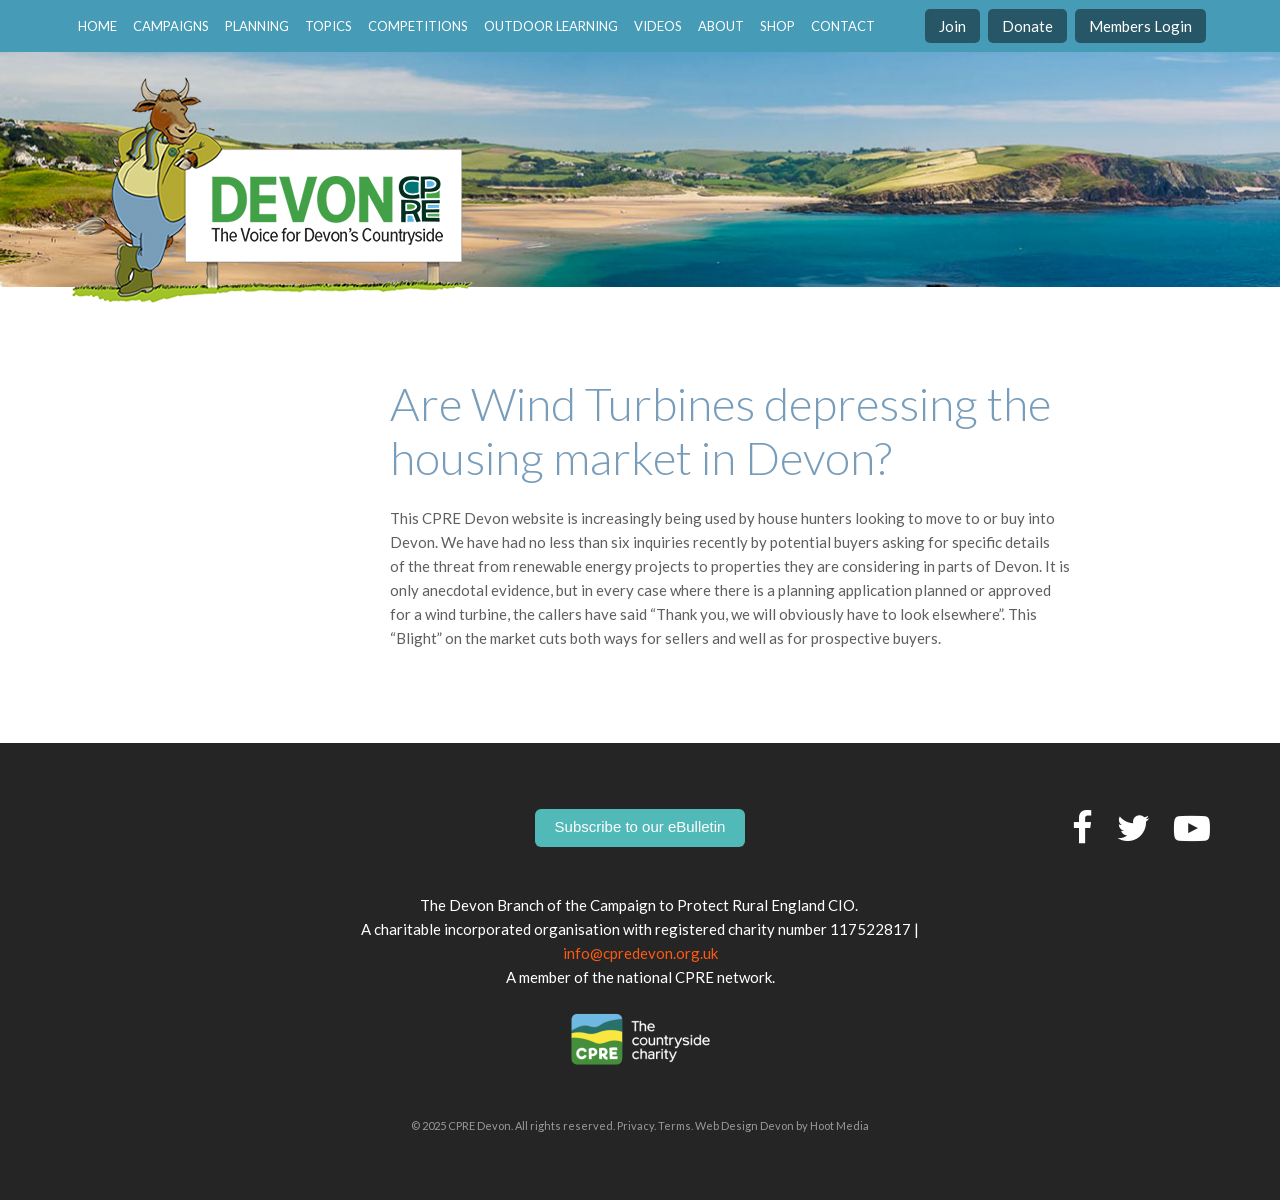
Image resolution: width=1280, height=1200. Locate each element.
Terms (674, 1125)
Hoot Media (839, 1125)
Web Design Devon (744, 1125)
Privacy (635, 1125)
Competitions (418, 26)
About (721, 26)
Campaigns (171, 26)
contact (843, 26)
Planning (257, 26)
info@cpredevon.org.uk (640, 953)
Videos (658, 26)
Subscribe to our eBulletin (640, 826)
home (97, 26)
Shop (777, 26)
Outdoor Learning (551, 26)
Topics (328, 26)
